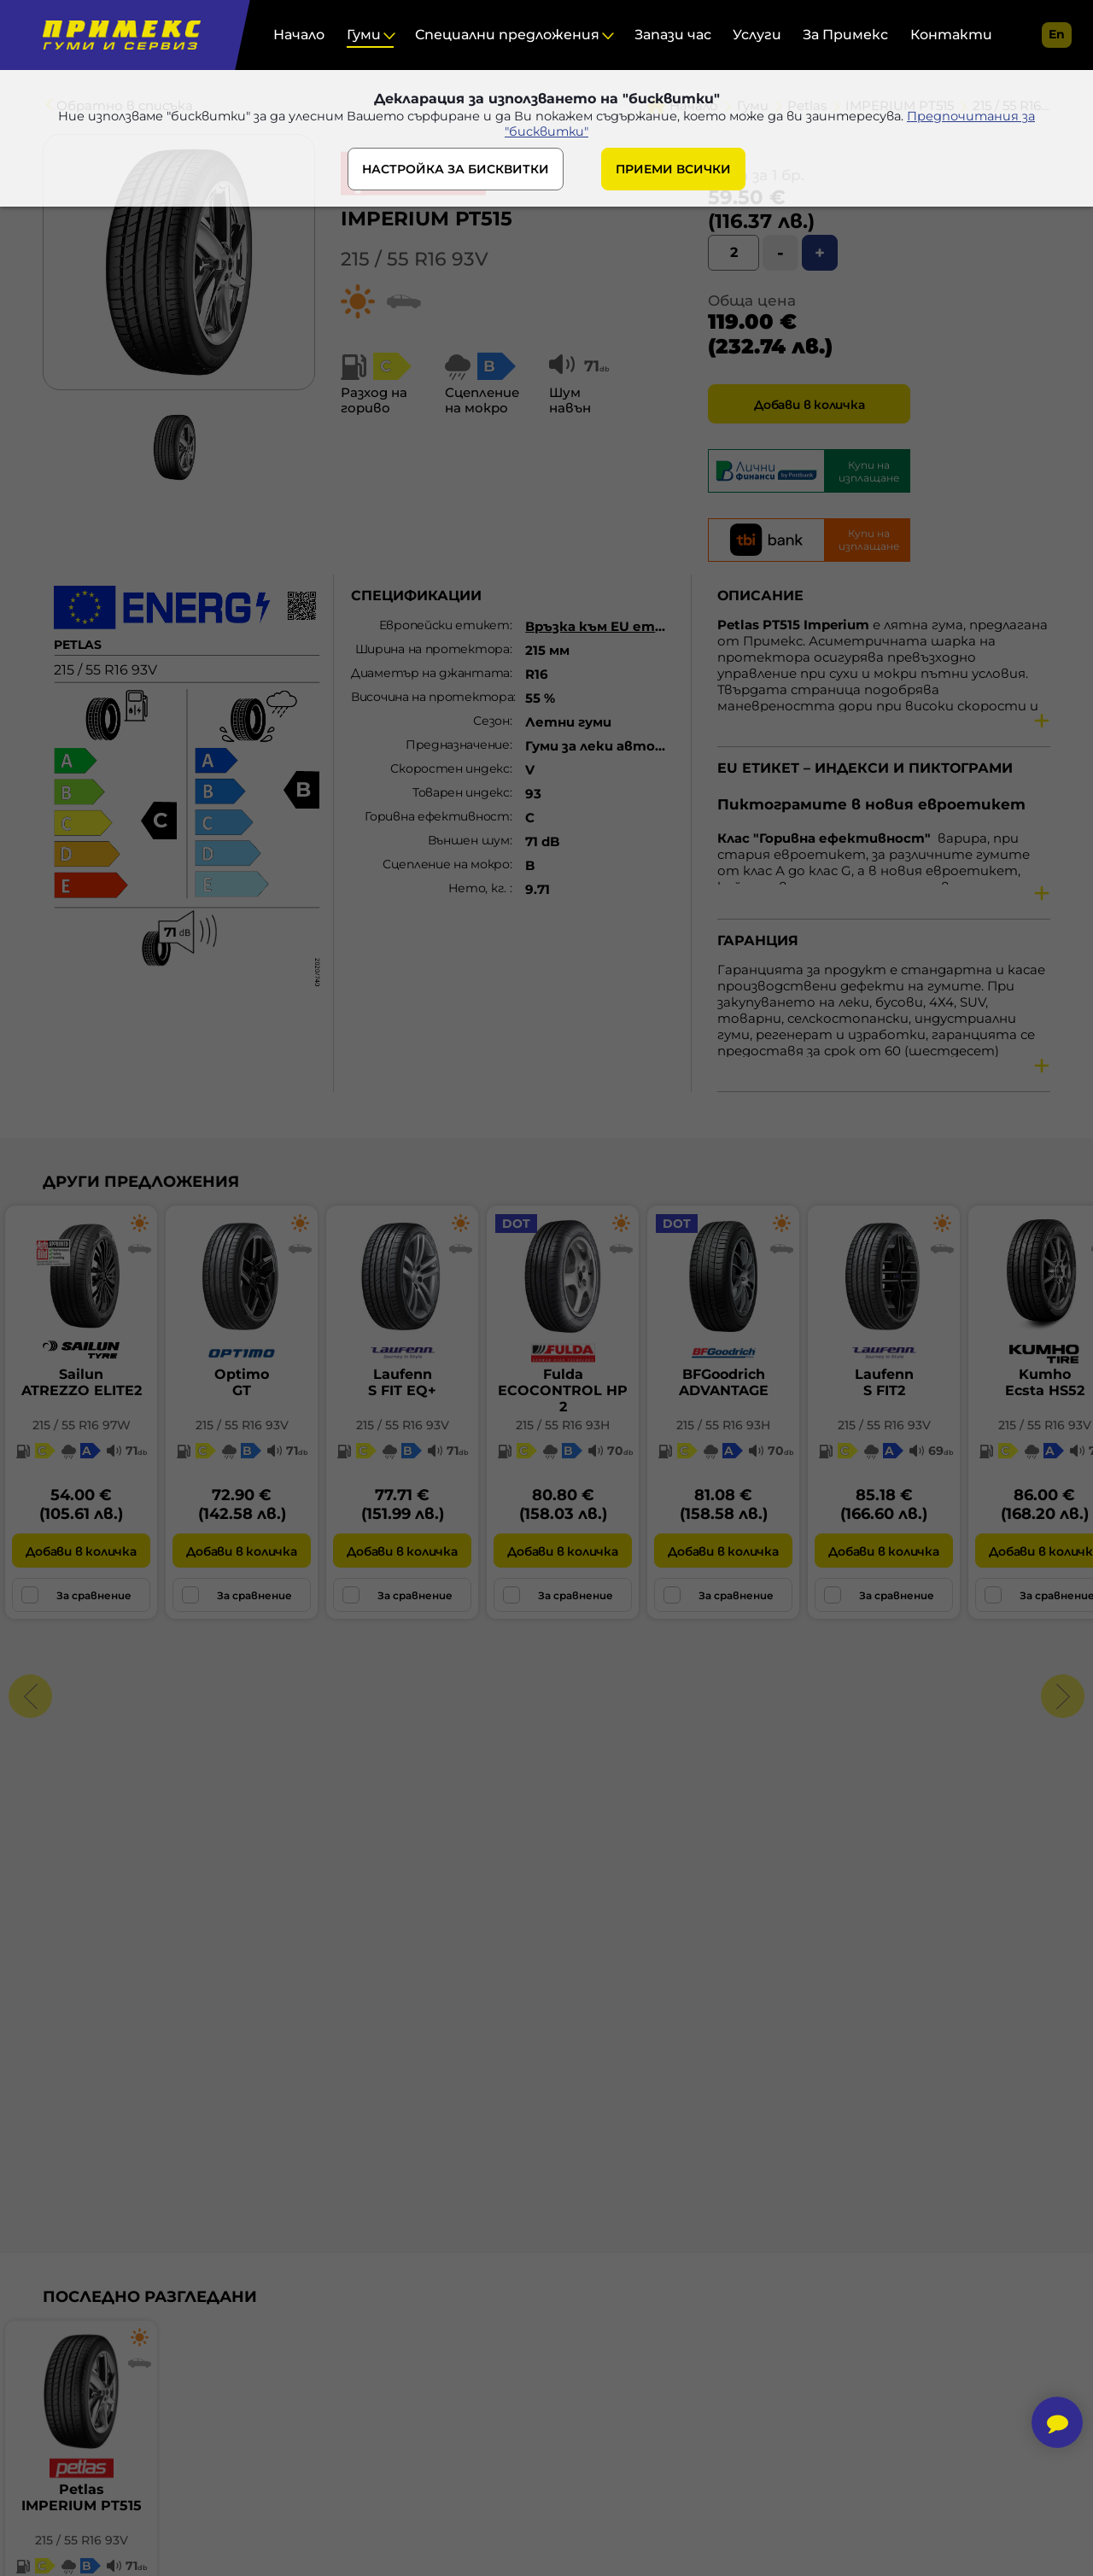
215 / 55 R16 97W (81, 1425)
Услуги (757, 34)
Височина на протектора (432, 696)
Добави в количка (809, 404)
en (1057, 34)
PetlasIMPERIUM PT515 (81, 2497)
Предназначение (458, 744)
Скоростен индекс (449, 768)
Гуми (364, 34)
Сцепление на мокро (446, 864)
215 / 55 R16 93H (563, 1425)
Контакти (951, 34)
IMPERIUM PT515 (426, 219)
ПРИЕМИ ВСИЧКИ (673, 172)
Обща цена (752, 300)
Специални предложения (507, 34)
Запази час (672, 34)
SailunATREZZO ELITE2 (81, 1382)
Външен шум (469, 840)
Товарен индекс (461, 792)
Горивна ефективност (437, 816)
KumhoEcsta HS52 (1044, 1382)
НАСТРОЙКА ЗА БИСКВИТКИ (455, 172)
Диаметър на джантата (430, 673)
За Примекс (845, 34)
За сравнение (76, 1594)
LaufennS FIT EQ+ (402, 1382)
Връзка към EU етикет (609, 626)
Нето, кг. (479, 888)
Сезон (491, 720)
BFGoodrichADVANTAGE (724, 1382)
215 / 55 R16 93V (414, 259)
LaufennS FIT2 (884, 1382)
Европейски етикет (444, 625)
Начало (298, 34)
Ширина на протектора (432, 649)
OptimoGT (241, 1382)
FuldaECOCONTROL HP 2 (563, 1390)
